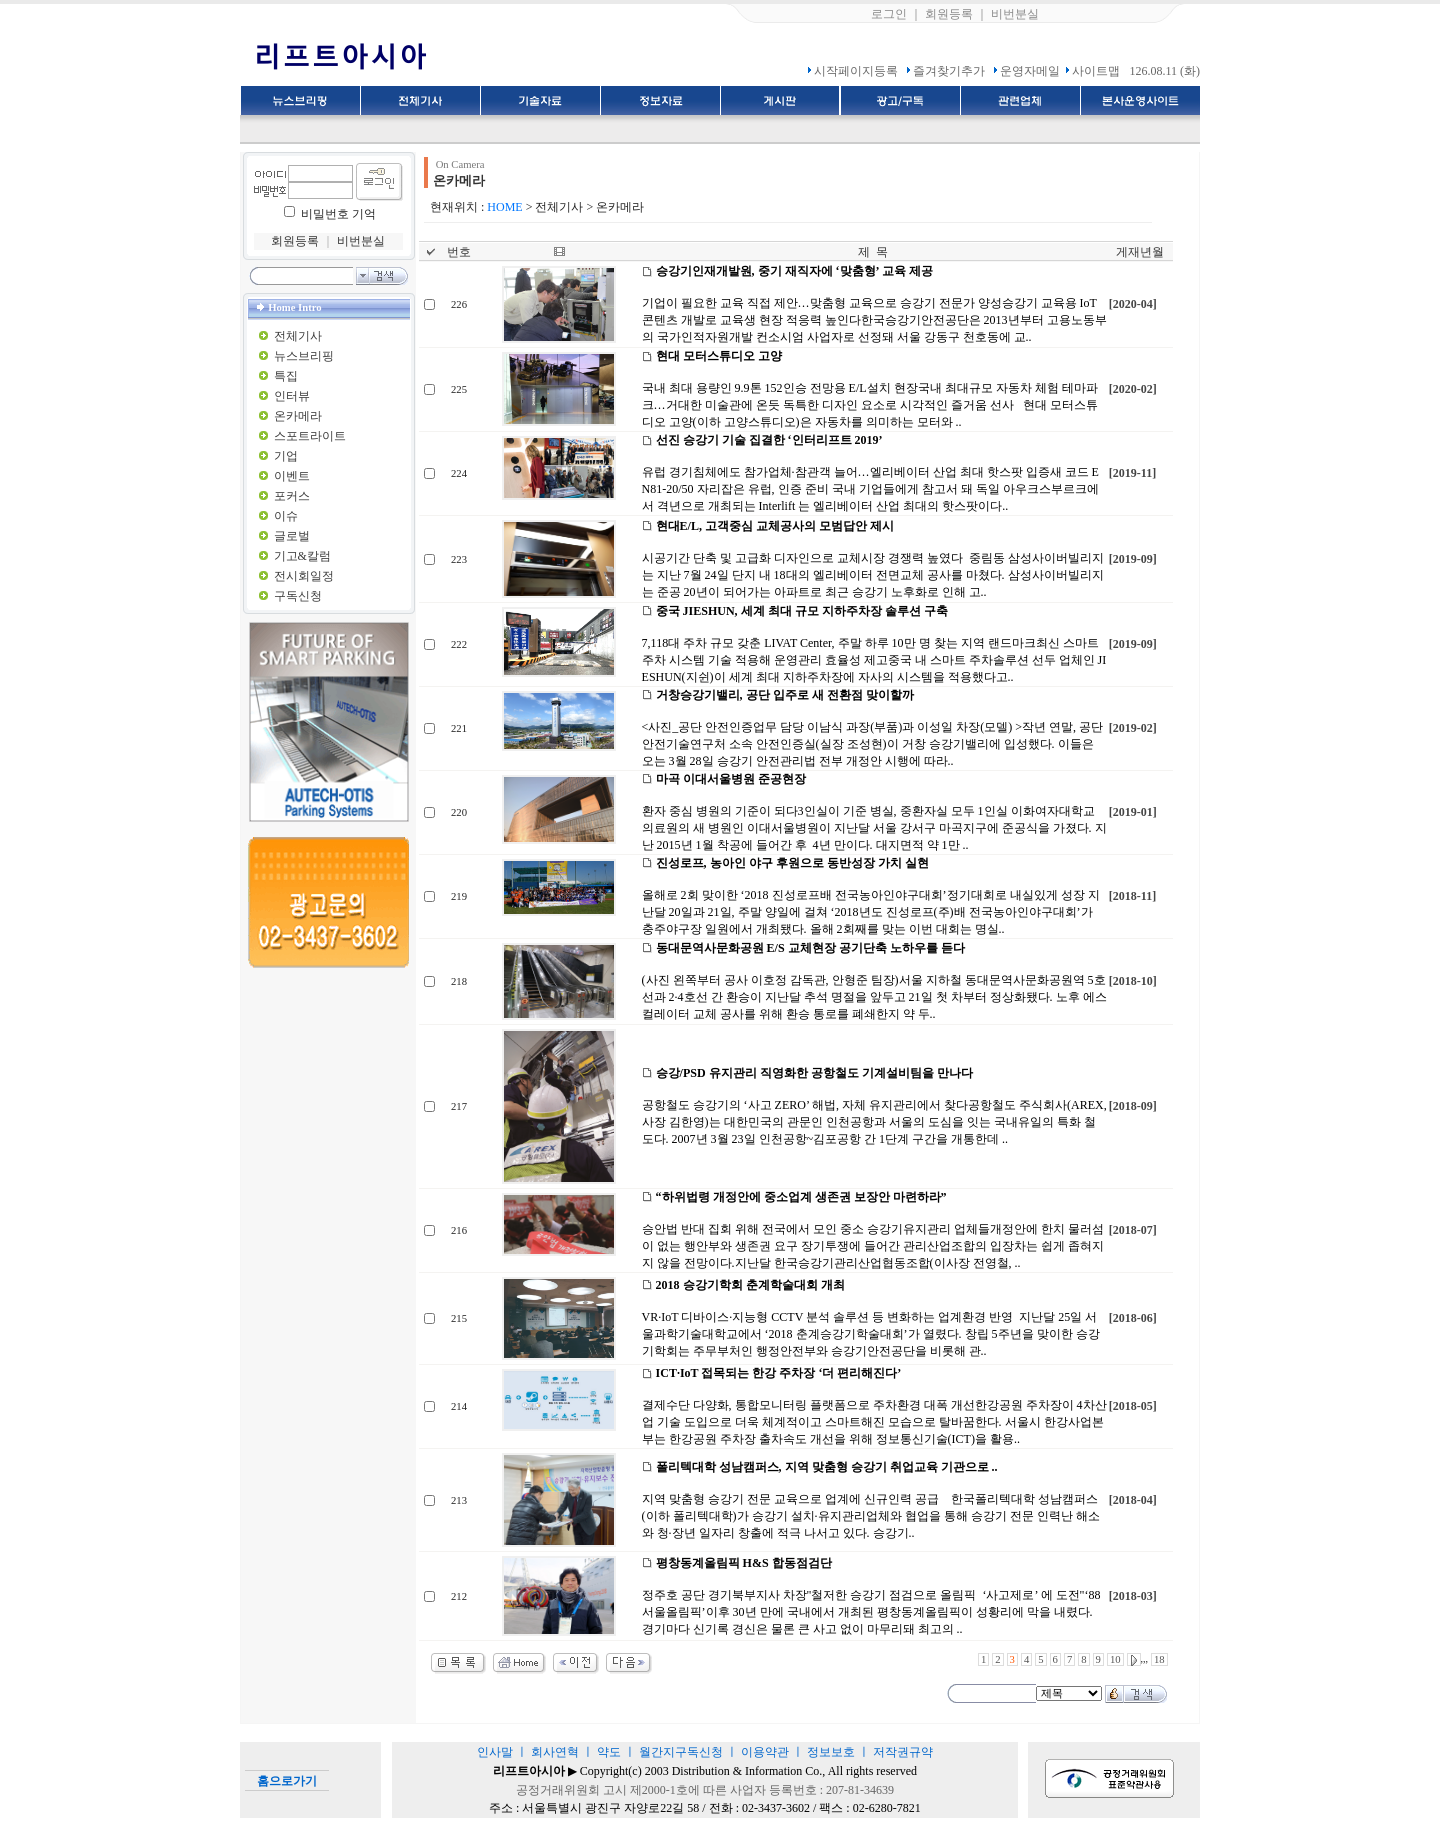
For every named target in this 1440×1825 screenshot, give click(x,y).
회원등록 (949, 14)
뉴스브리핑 (304, 356)
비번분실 (1015, 14)
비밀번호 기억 (338, 214)
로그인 (889, 14)
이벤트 (292, 476)
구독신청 (298, 596)
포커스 (292, 496)
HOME (504, 207)
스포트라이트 (310, 436)
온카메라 (298, 416)
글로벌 (292, 536)
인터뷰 (292, 396)
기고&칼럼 (302, 556)
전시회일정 (304, 576)
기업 (286, 456)
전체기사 (298, 336)
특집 (286, 376)
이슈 (286, 516)
